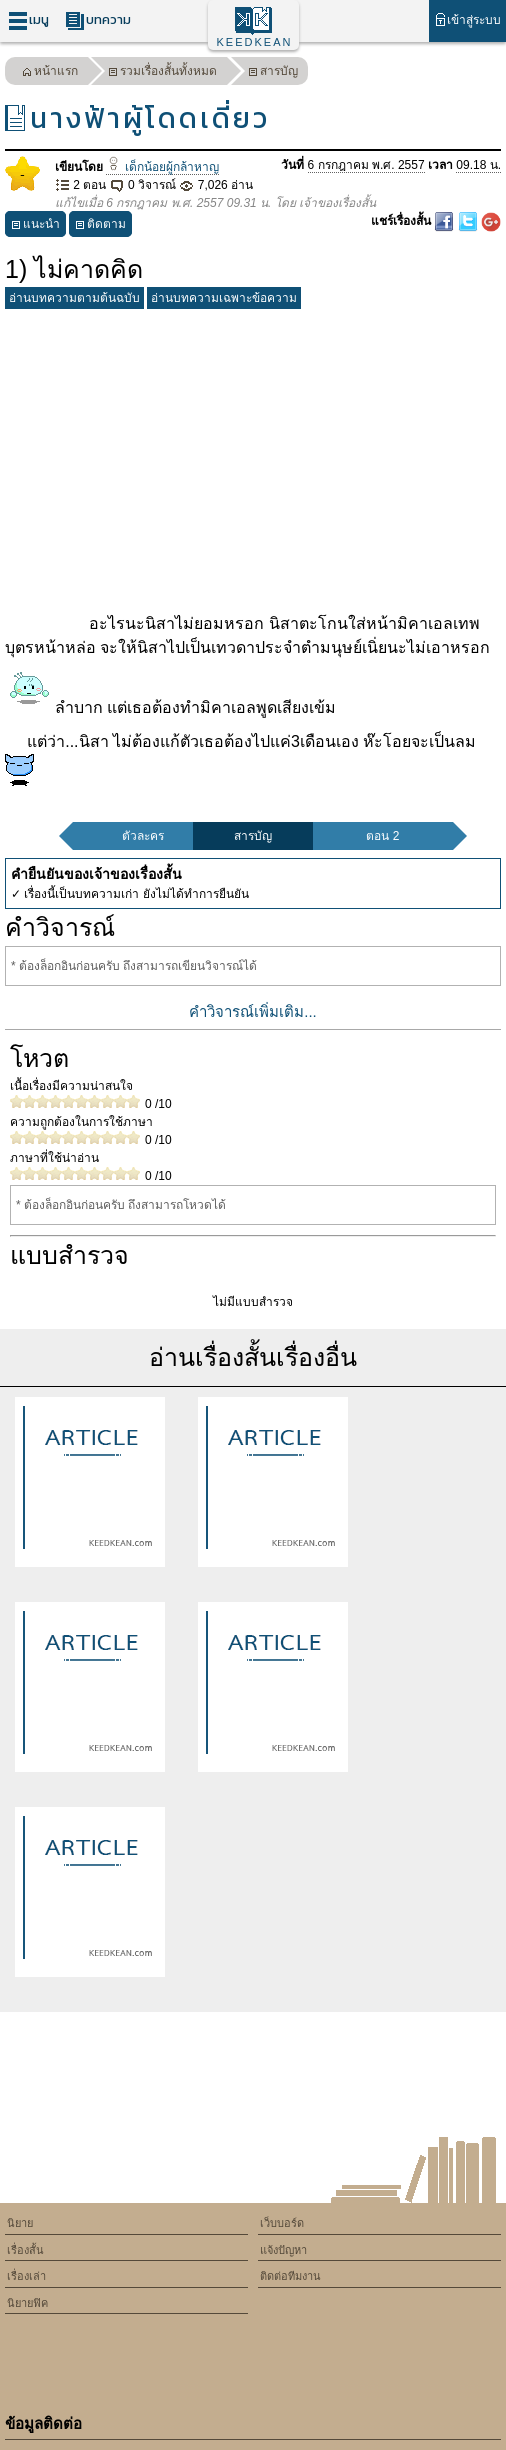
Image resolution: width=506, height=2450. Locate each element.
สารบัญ (273, 73)
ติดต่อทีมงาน (290, 2276)
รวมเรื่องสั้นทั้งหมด (162, 73)
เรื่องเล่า (26, 2276)
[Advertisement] (253, 457)
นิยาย (20, 2223)
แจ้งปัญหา (283, 2250)
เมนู (28, 20)
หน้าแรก (50, 73)
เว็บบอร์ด (282, 2223)
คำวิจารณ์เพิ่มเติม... (253, 1011)
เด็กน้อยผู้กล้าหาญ (162, 167)
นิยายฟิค (27, 2303)
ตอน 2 (382, 836)
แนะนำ (35, 226)
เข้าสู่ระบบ (467, 19)
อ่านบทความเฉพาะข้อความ (224, 298)
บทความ (98, 20)
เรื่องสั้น (25, 2250)
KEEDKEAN (255, 42)
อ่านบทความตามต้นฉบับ (74, 298)
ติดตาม (100, 226)
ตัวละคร (143, 836)
